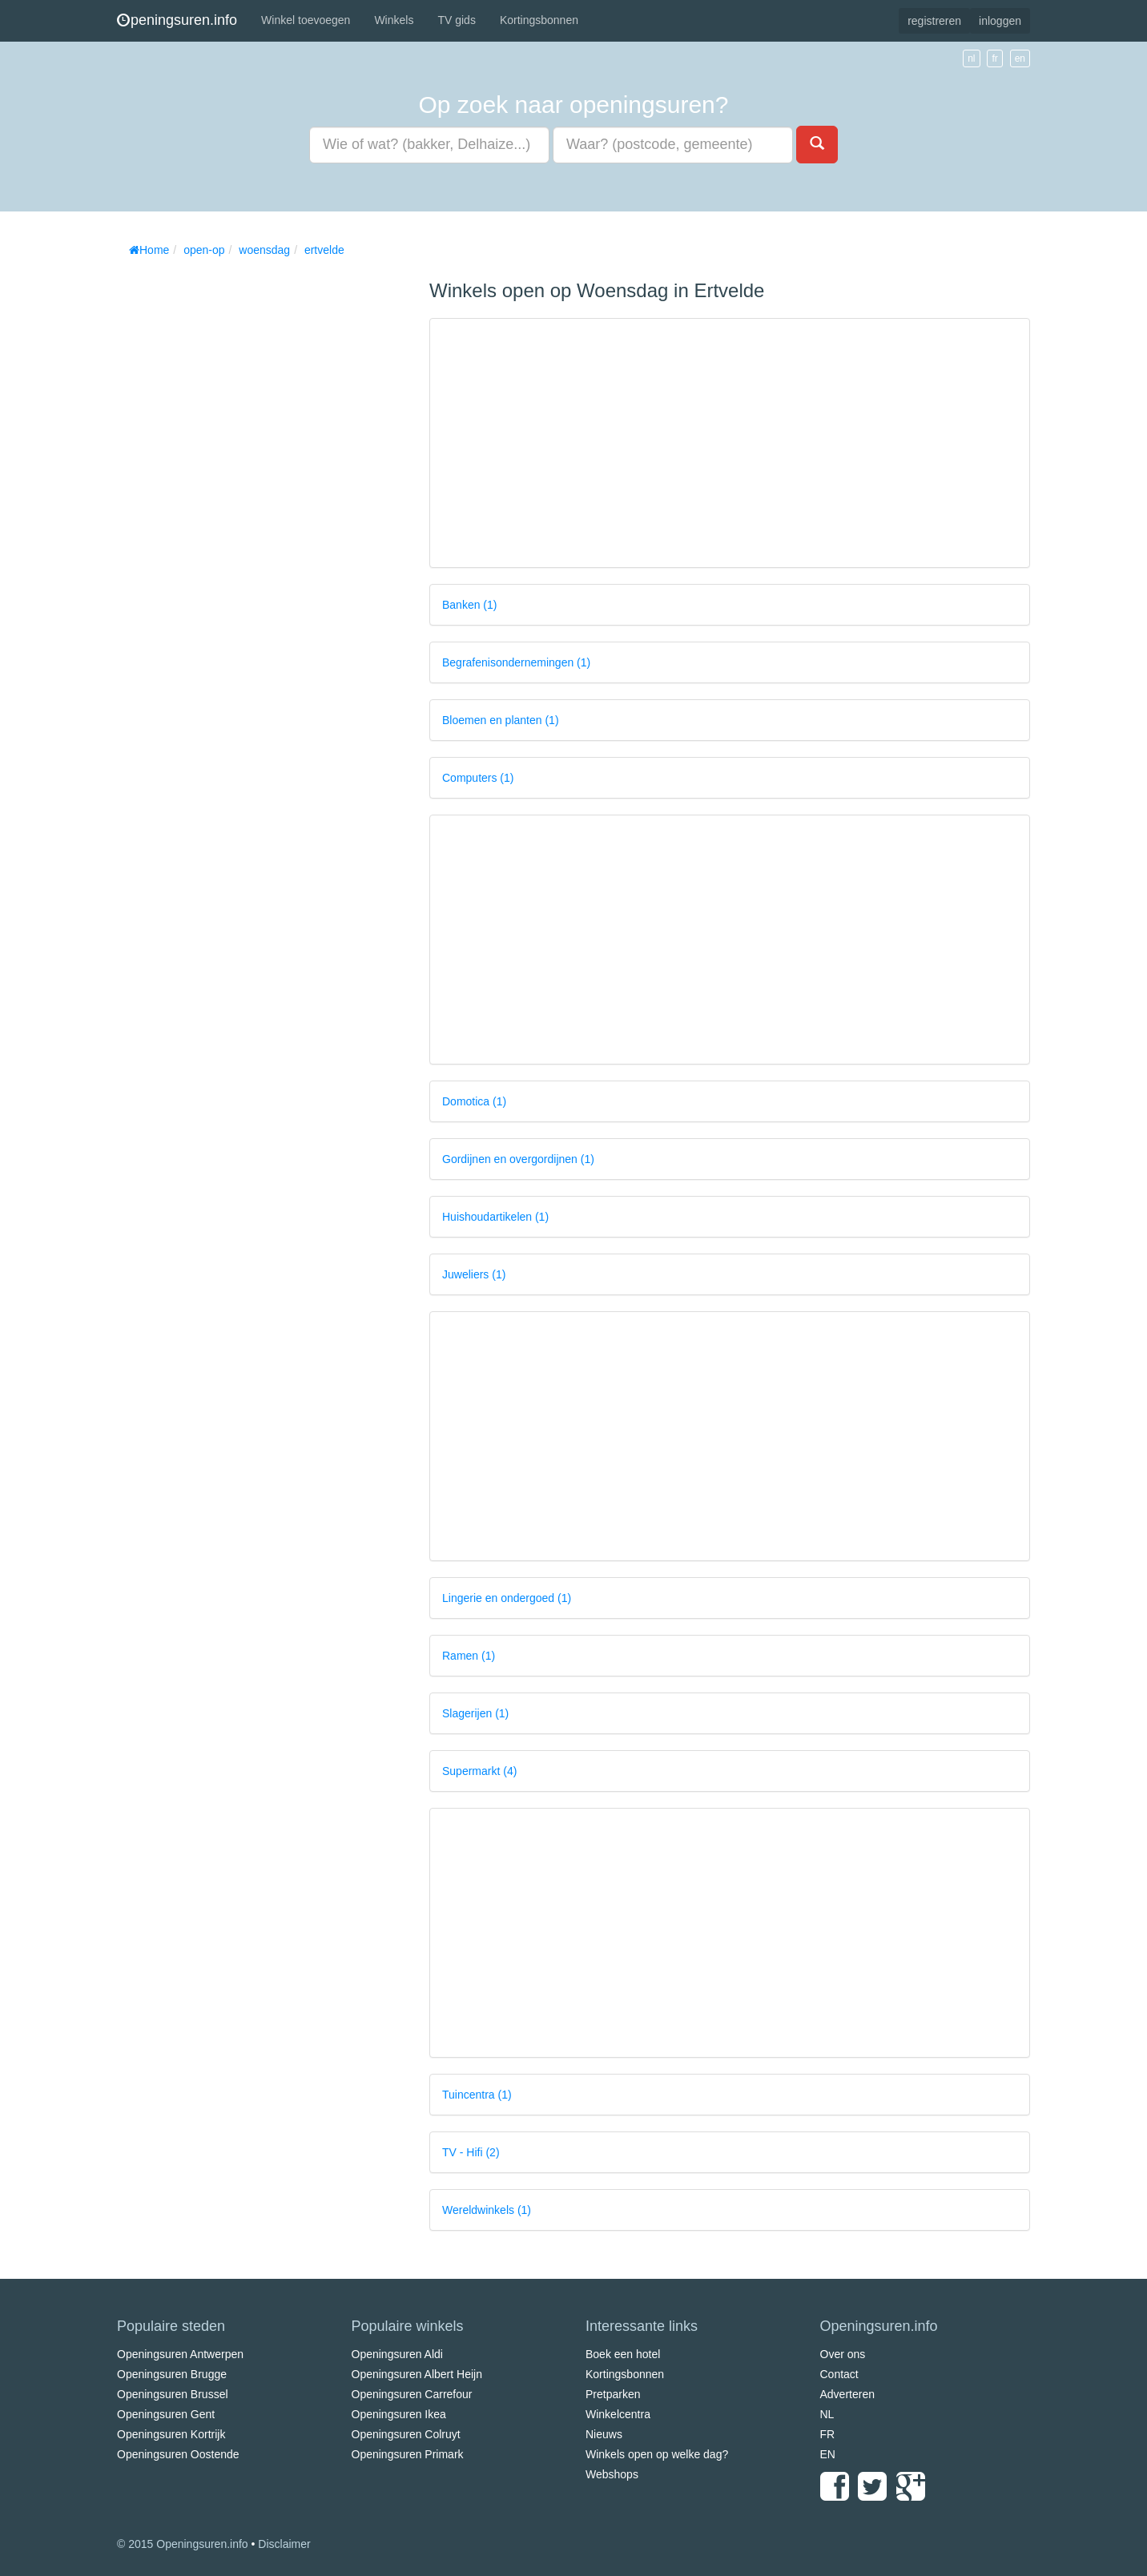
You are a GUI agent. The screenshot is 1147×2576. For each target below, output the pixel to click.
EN (827, 2454)
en (1020, 58)
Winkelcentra (618, 2414)
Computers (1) (477, 777)
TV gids (456, 20)
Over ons (843, 2354)
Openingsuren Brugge (172, 2374)
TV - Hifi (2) (471, 2152)
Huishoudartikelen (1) (495, 1216)
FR (827, 2434)
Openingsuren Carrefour (412, 2394)
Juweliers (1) (473, 1274)
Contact (839, 2374)
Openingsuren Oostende (178, 2454)
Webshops (612, 2474)
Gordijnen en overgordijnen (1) (518, 1159)
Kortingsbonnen (539, 20)
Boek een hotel (623, 2354)
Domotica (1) (474, 1101)
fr (994, 58)
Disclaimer (284, 2544)
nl (971, 58)
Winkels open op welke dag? (657, 2454)
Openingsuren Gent (166, 2414)
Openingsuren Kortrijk (171, 2434)
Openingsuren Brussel (172, 2394)
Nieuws (604, 2434)
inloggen (1000, 20)
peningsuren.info (177, 20)
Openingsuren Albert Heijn (417, 2374)
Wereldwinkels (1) (486, 2210)
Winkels (393, 20)
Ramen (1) (468, 1655)
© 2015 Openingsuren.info (182, 2544)
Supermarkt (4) (479, 1771)
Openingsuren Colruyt (406, 2434)
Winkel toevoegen (305, 20)
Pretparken (613, 2394)
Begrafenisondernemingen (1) (516, 662)
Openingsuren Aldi (397, 2354)
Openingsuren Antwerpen (180, 2354)
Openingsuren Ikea (399, 2414)
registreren (934, 20)
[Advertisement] (237, 504)
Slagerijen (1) (475, 1713)
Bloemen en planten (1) (500, 720)
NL (827, 2414)
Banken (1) (469, 604)
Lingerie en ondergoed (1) (506, 1598)
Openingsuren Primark (408, 2454)
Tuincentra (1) (477, 2094)
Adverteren (847, 2394)
